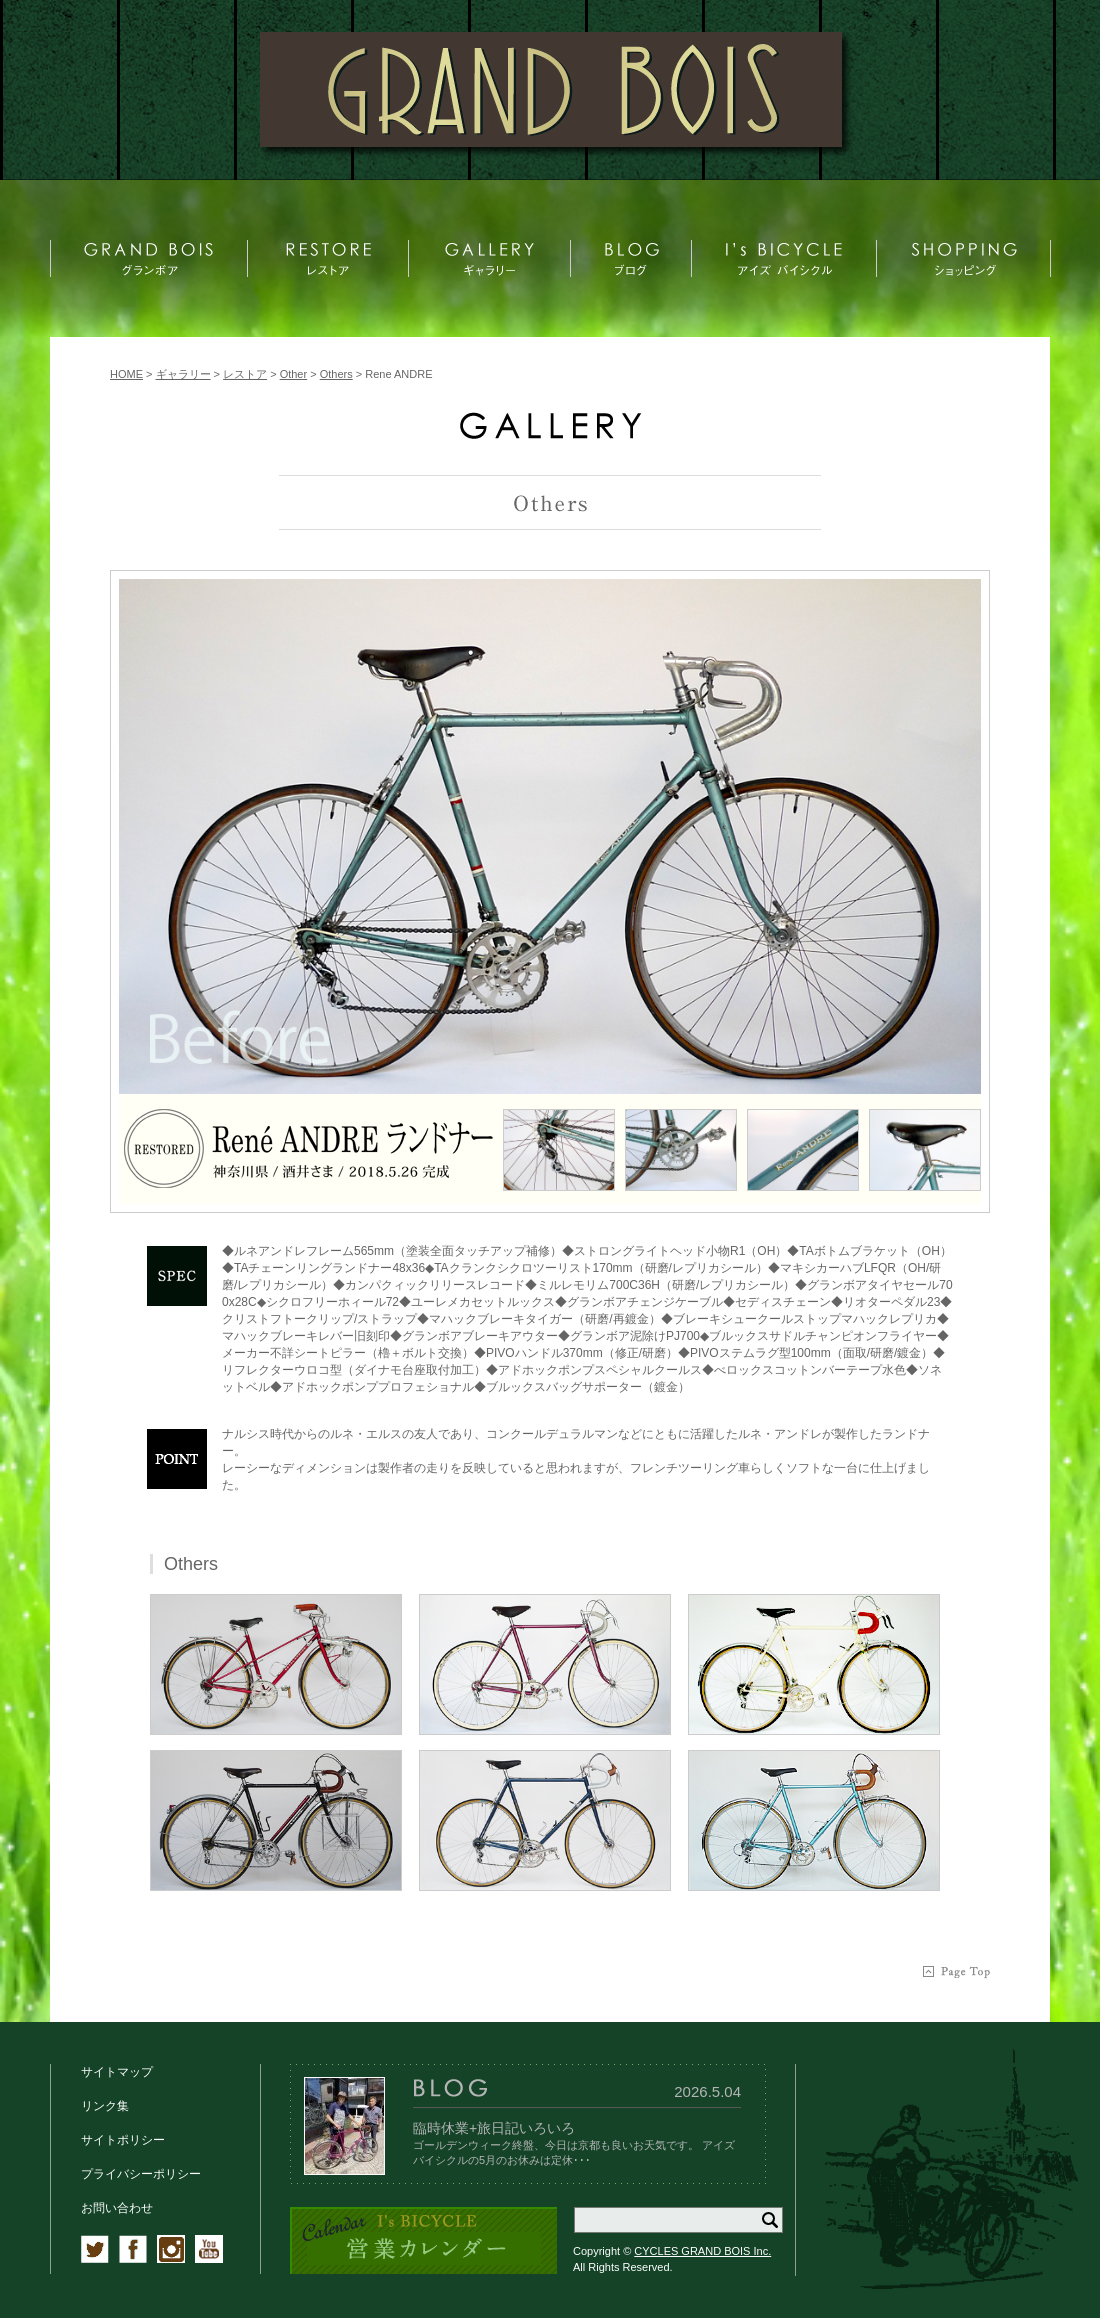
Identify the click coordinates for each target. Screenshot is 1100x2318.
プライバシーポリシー (141, 2174)
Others (336, 374)
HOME (126, 374)
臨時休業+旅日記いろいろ (494, 2128)
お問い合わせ (117, 2208)
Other (294, 374)
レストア (245, 374)
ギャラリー (183, 374)
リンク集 (105, 2106)
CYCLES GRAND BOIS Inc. (702, 2251)
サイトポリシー (123, 2140)
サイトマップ (117, 2072)
